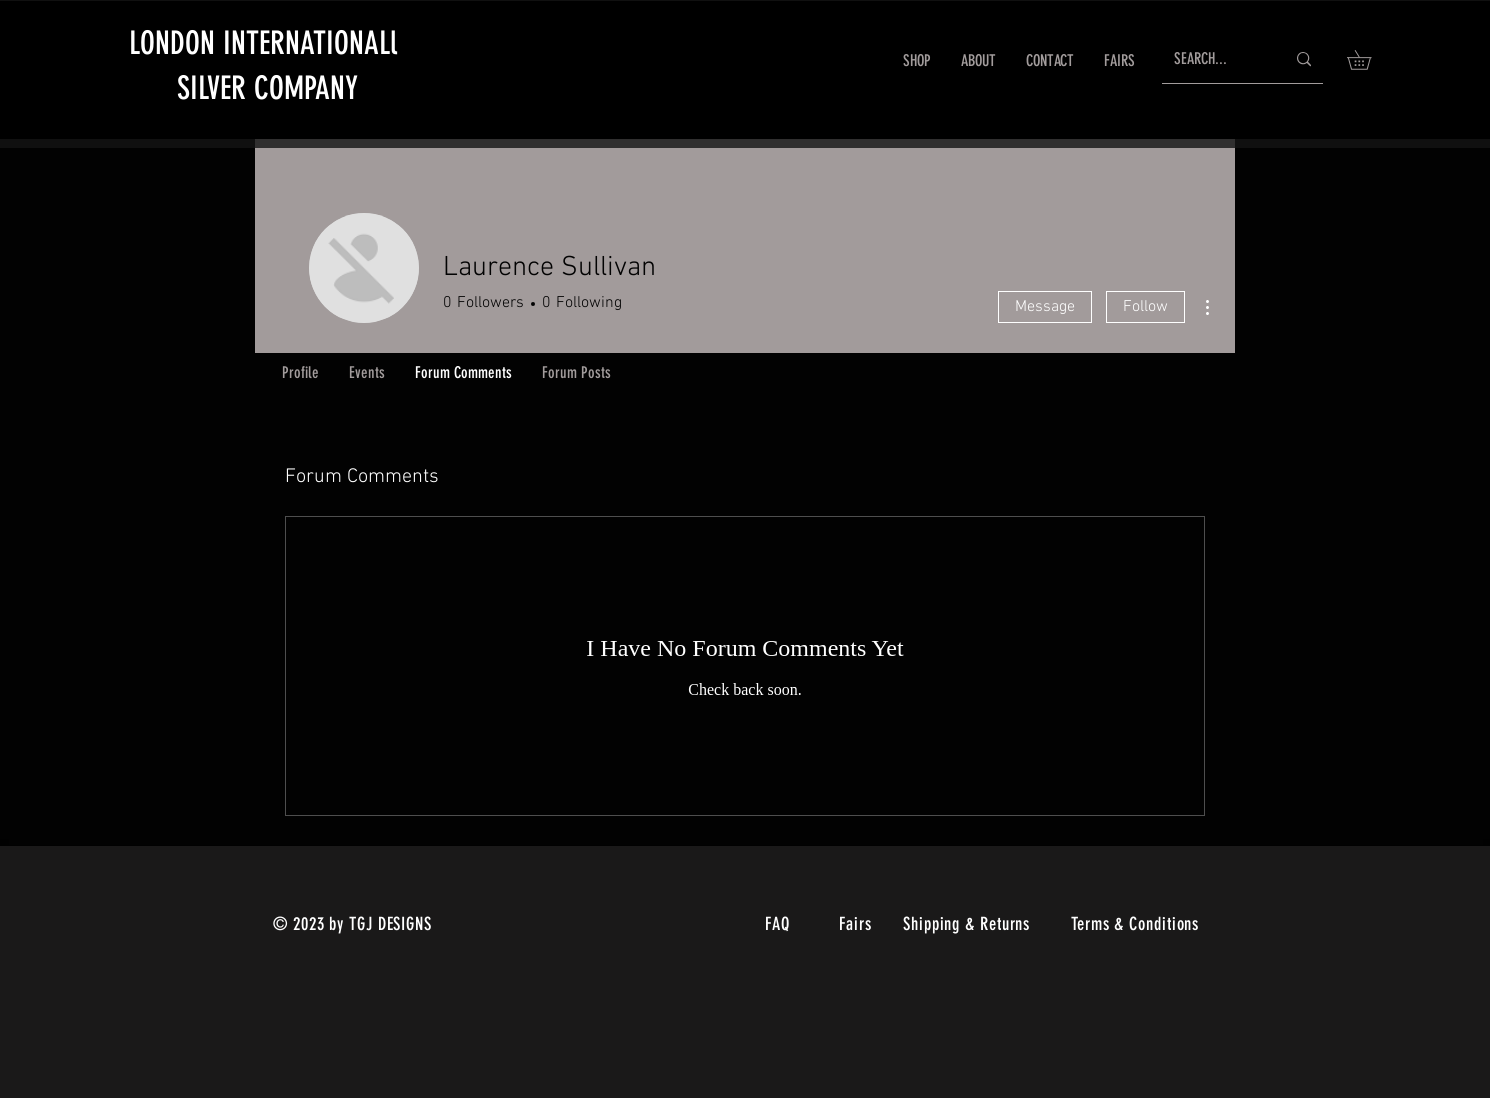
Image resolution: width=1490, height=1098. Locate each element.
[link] (1368, 60)
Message (1045, 307)
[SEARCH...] (1214, 59)
